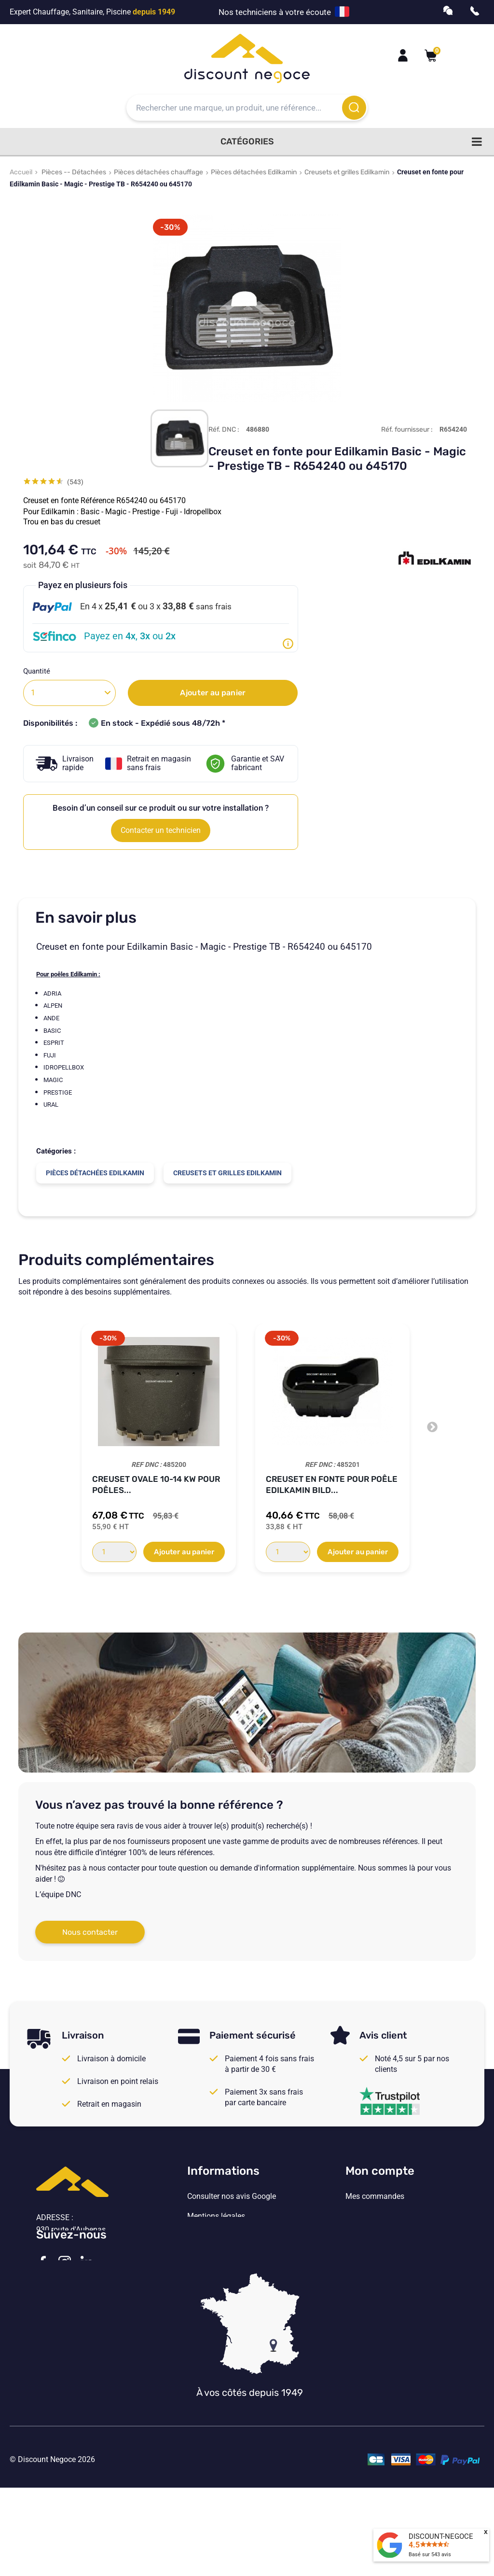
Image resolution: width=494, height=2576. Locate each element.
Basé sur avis (430, 2554)
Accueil (21, 172)
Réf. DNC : (223, 429)
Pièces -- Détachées (73, 172)
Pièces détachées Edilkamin (254, 172)
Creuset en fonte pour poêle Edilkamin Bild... (332, 1484)
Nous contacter (90, 1932)
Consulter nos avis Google (231, 2196)
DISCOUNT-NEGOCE (441, 2536)
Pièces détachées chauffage (158, 172)
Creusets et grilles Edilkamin (346, 172)
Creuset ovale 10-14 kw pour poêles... (156, 1484)
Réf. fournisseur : (407, 429)
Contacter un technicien (161, 830)
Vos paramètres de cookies (233, 2275)
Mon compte (379, 2171)
